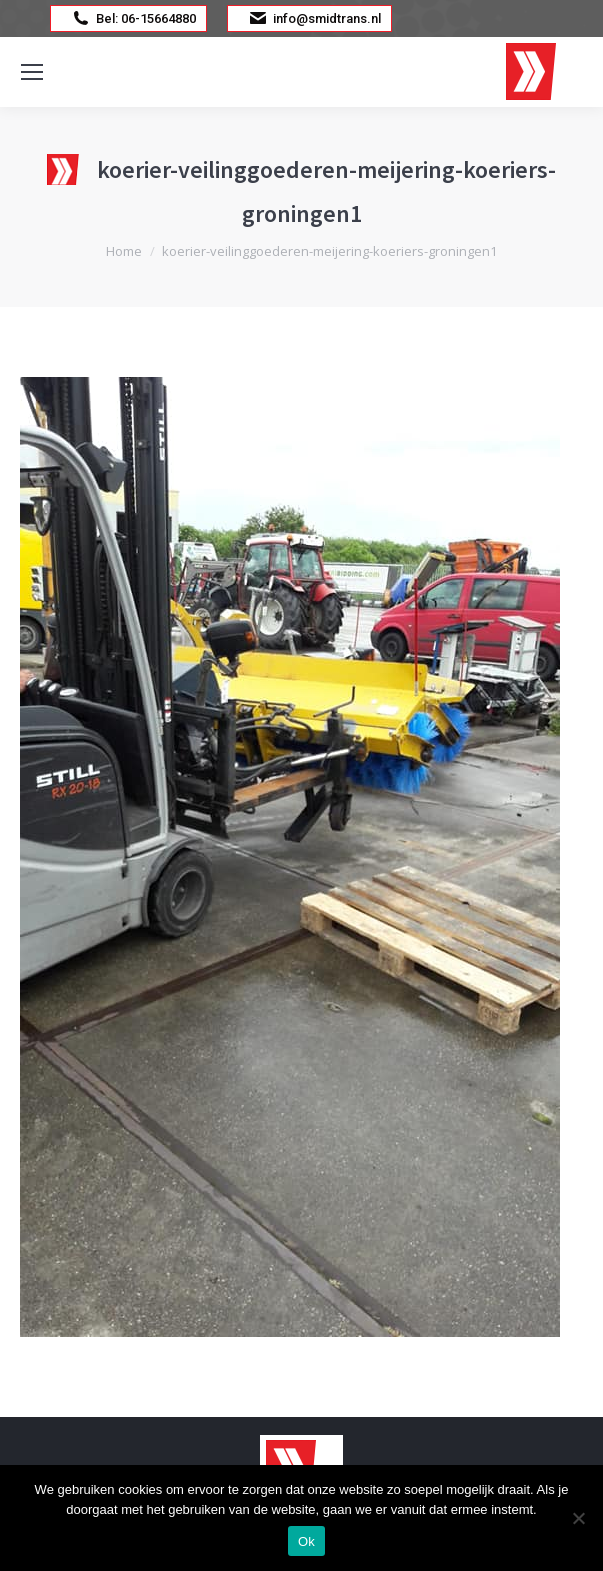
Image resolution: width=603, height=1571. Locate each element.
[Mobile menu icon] (32, 72)
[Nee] (578, 1518)
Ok (306, 1541)
